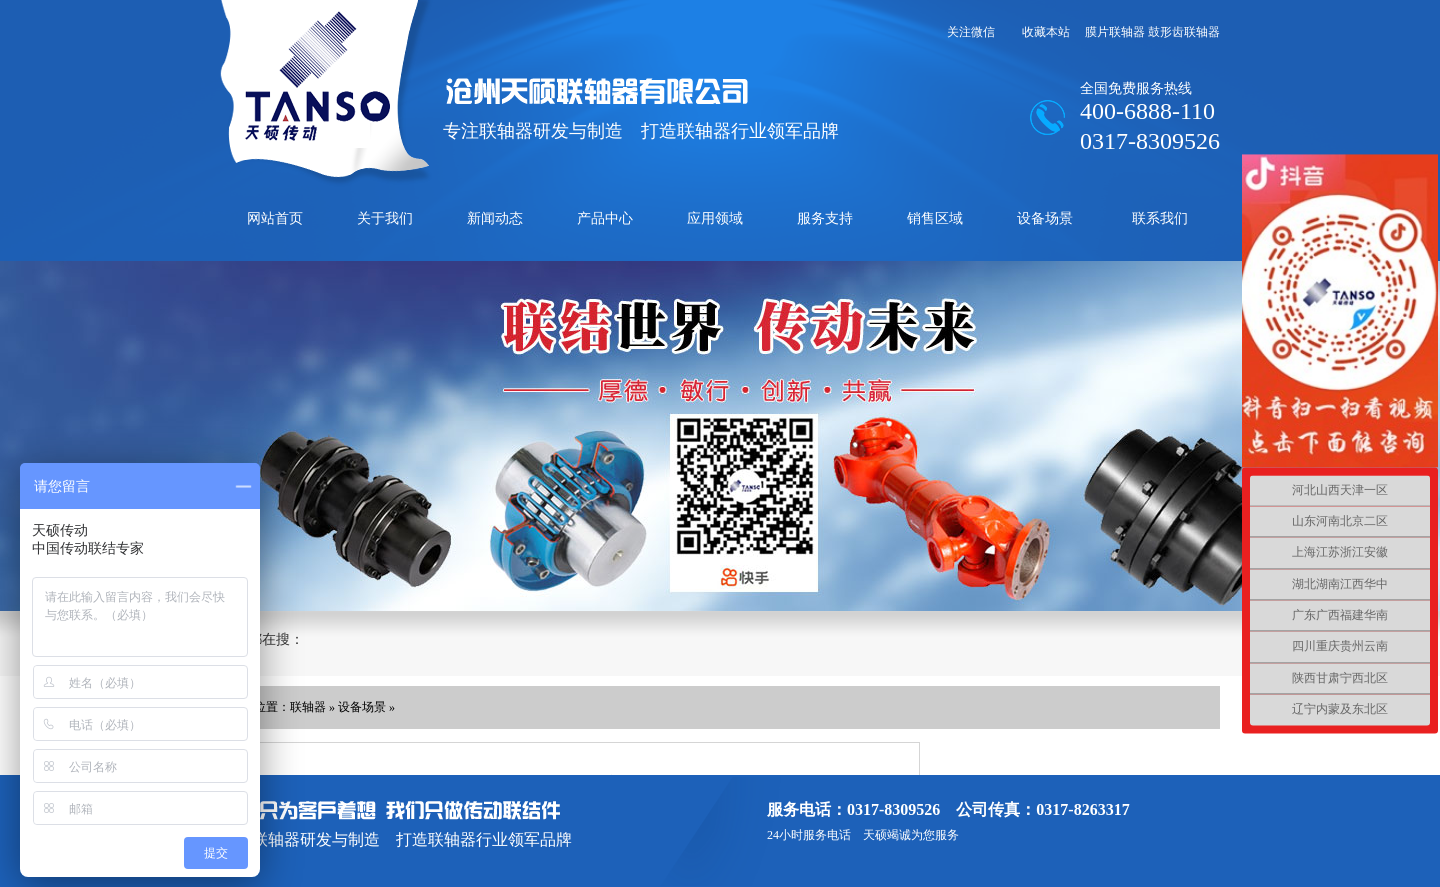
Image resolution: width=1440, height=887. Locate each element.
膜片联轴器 (1115, 32)
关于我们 (385, 218)
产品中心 (605, 218)
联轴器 (308, 707)
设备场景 (1045, 218)
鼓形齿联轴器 (1184, 32)
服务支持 (825, 218)
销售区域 (935, 218)
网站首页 (275, 218)
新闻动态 (495, 218)
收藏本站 (1046, 32)
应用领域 (715, 218)
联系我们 (1160, 218)
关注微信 (971, 32)
